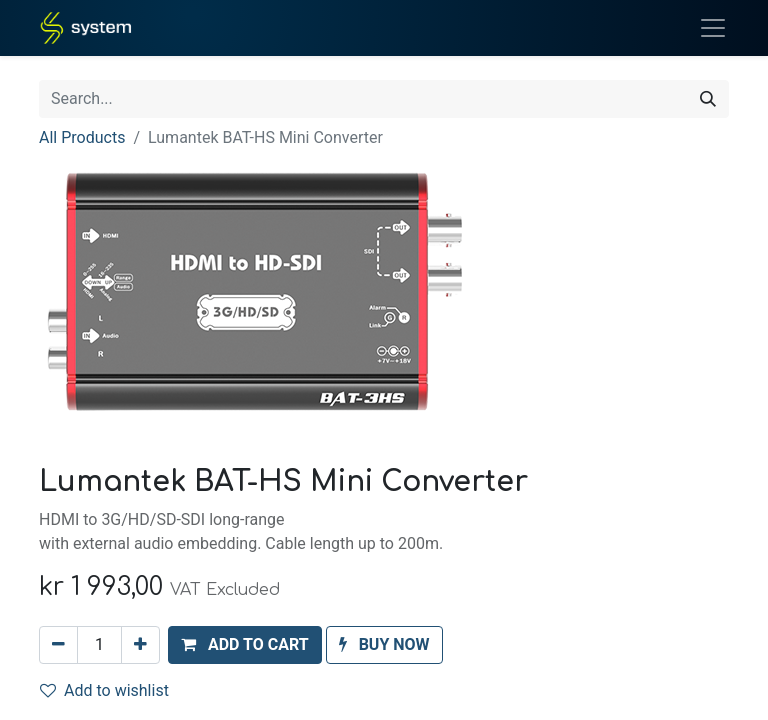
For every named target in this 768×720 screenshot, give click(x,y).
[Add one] (140, 645)
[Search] (708, 99)
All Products (82, 137)
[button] (245, 645)
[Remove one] (58, 645)
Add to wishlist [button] (104, 690)
